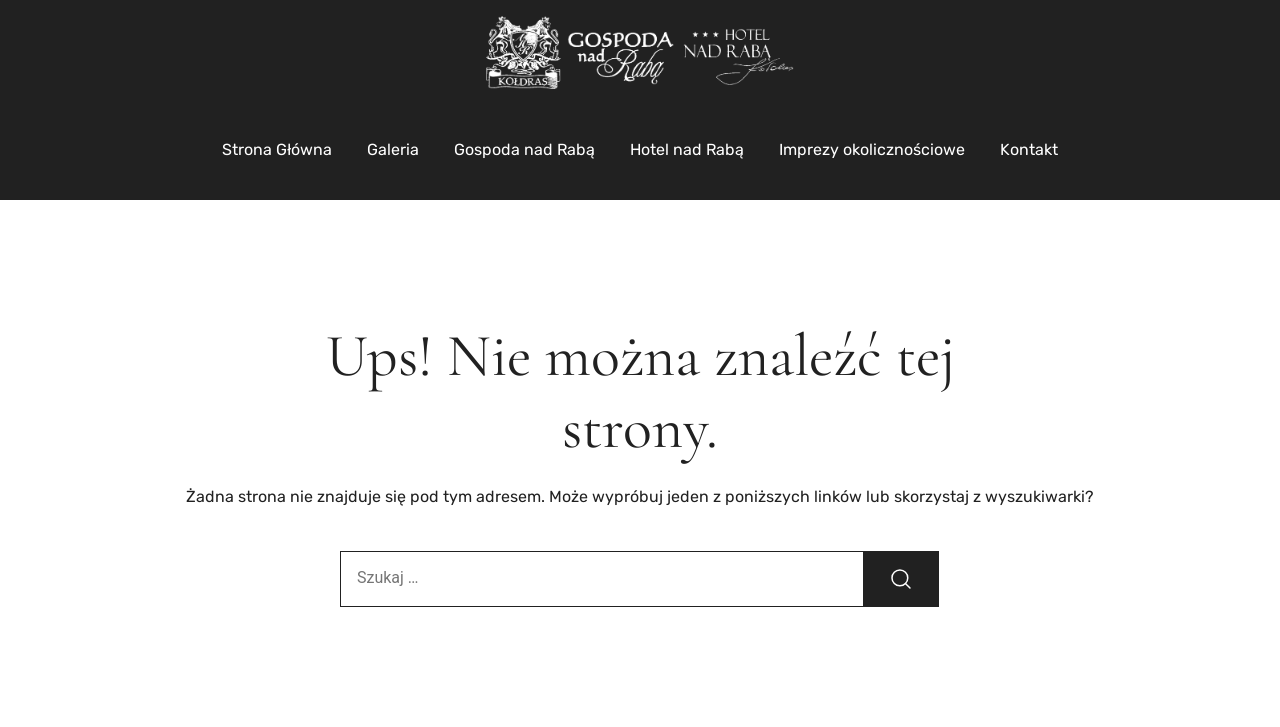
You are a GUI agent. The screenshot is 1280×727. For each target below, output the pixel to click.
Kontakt (1029, 149)
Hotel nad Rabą (687, 149)
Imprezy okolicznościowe (872, 149)
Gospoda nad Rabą (524, 149)
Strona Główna (277, 149)
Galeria (393, 149)
